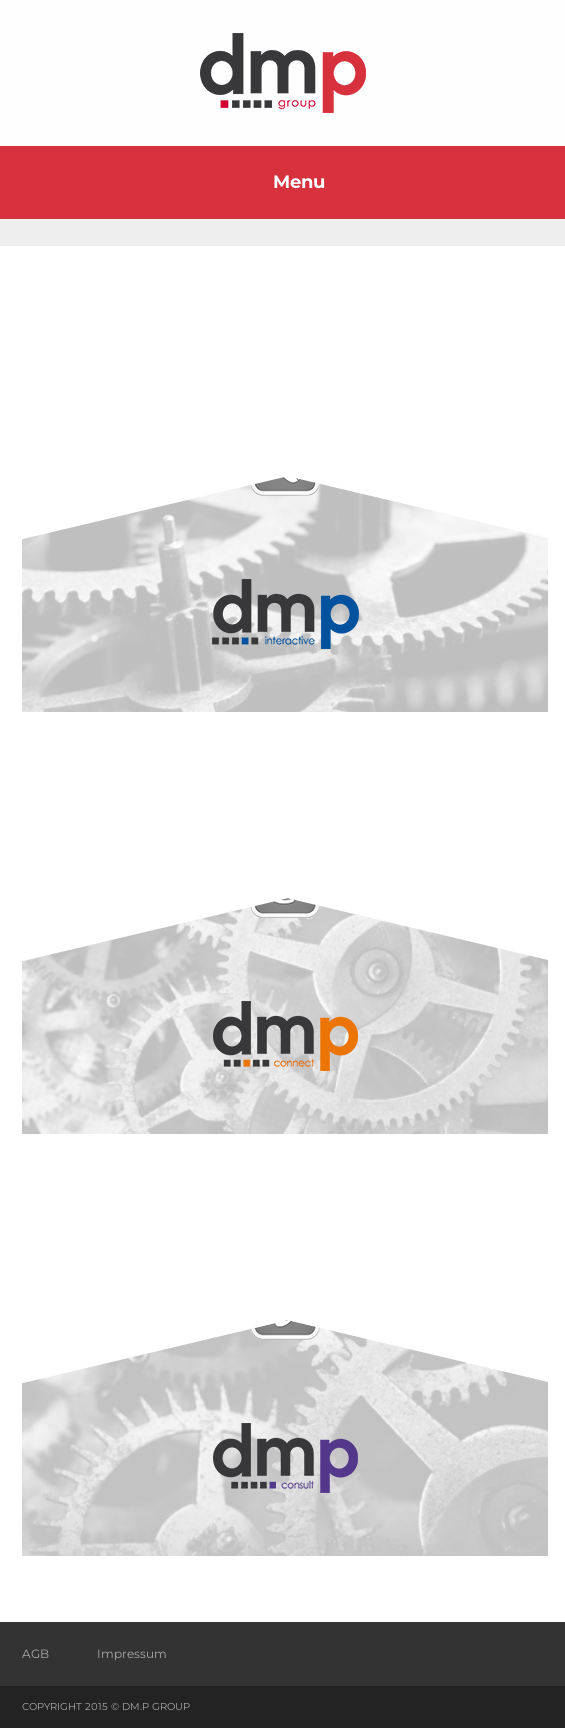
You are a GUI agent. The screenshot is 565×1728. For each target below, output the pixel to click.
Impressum (132, 1653)
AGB (35, 1653)
